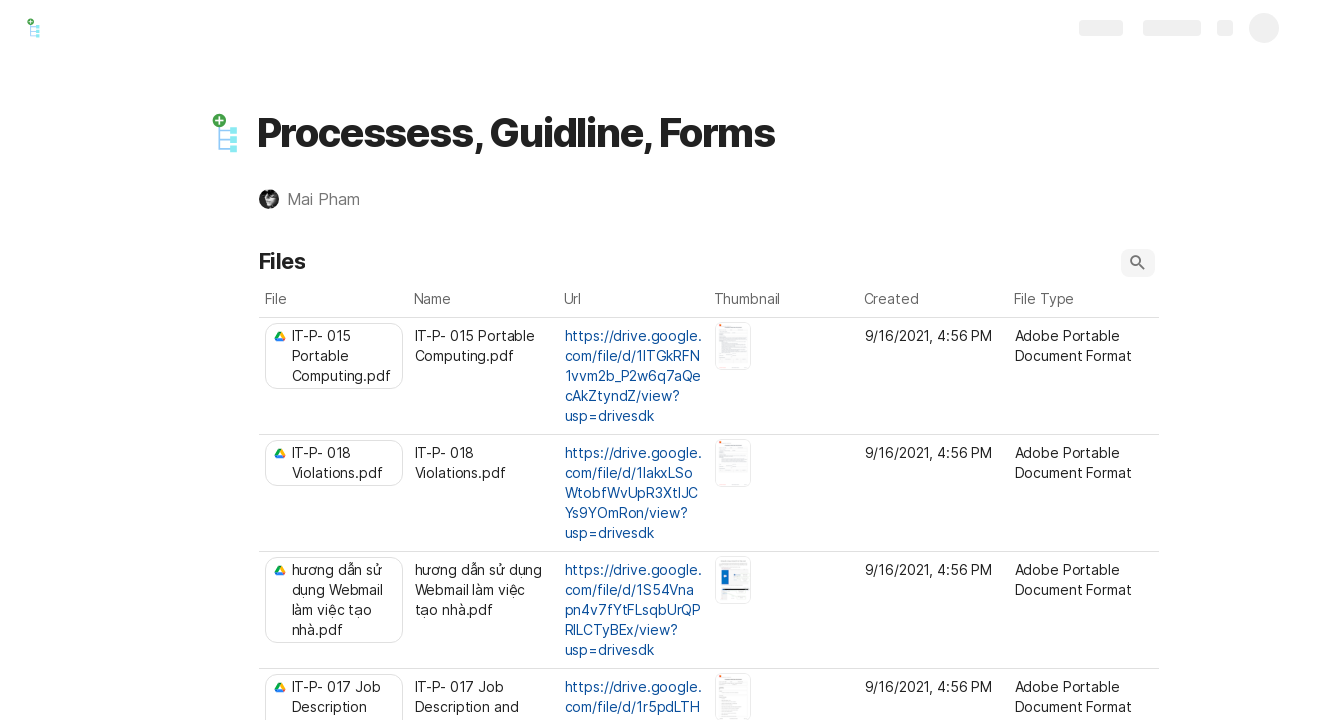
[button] (226, 133)
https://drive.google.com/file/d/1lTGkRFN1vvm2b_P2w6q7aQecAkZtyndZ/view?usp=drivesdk (633, 375)
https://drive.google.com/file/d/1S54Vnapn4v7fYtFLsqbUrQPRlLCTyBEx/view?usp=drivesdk (633, 609)
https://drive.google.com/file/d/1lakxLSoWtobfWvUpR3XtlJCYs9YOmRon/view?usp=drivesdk (633, 492)
